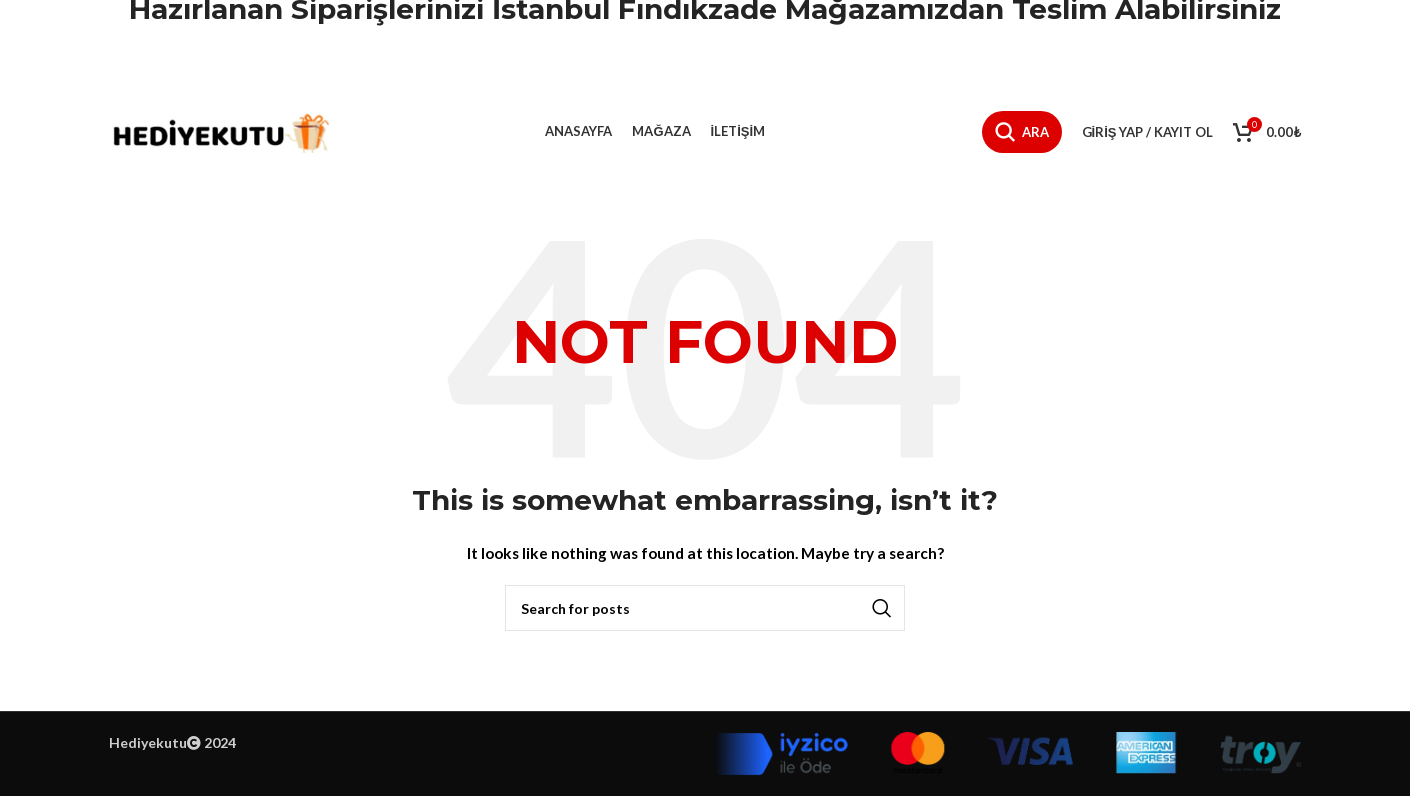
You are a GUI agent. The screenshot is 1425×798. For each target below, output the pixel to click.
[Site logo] (219, 130)
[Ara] (1022, 132)
